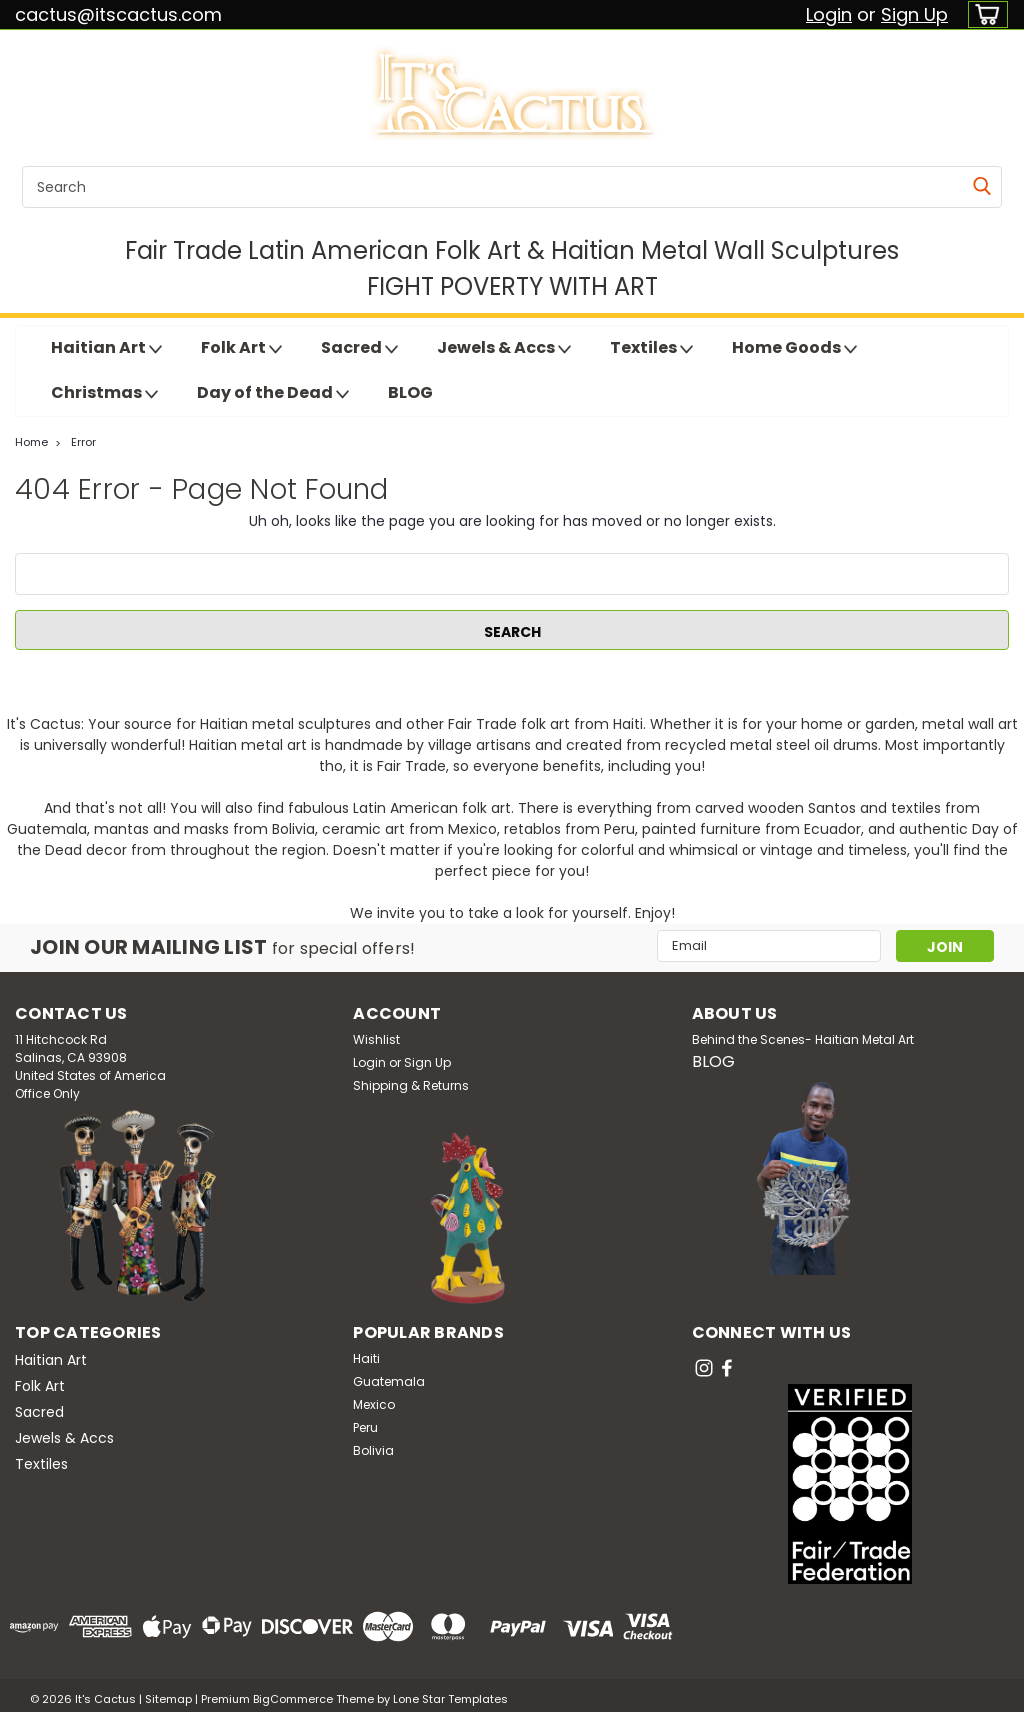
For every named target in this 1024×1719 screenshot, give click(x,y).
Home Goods (794, 348)
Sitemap (168, 1699)
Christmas (104, 393)
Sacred (359, 348)
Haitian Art (106, 348)
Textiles (651, 348)
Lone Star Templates (450, 1699)
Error (83, 442)
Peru (365, 1427)
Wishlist (376, 1039)
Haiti (366, 1358)
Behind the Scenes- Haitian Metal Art (803, 1039)
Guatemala (389, 1381)
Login (829, 14)
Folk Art (241, 348)
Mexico (374, 1404)
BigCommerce (293, 1699)
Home (31, 442)
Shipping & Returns (411, 1085)
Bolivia (373, 1450)
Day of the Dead (273, 393)
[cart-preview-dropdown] (983, 14)
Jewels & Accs (504, 348)
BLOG (410, 392)
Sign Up (914, 14)
